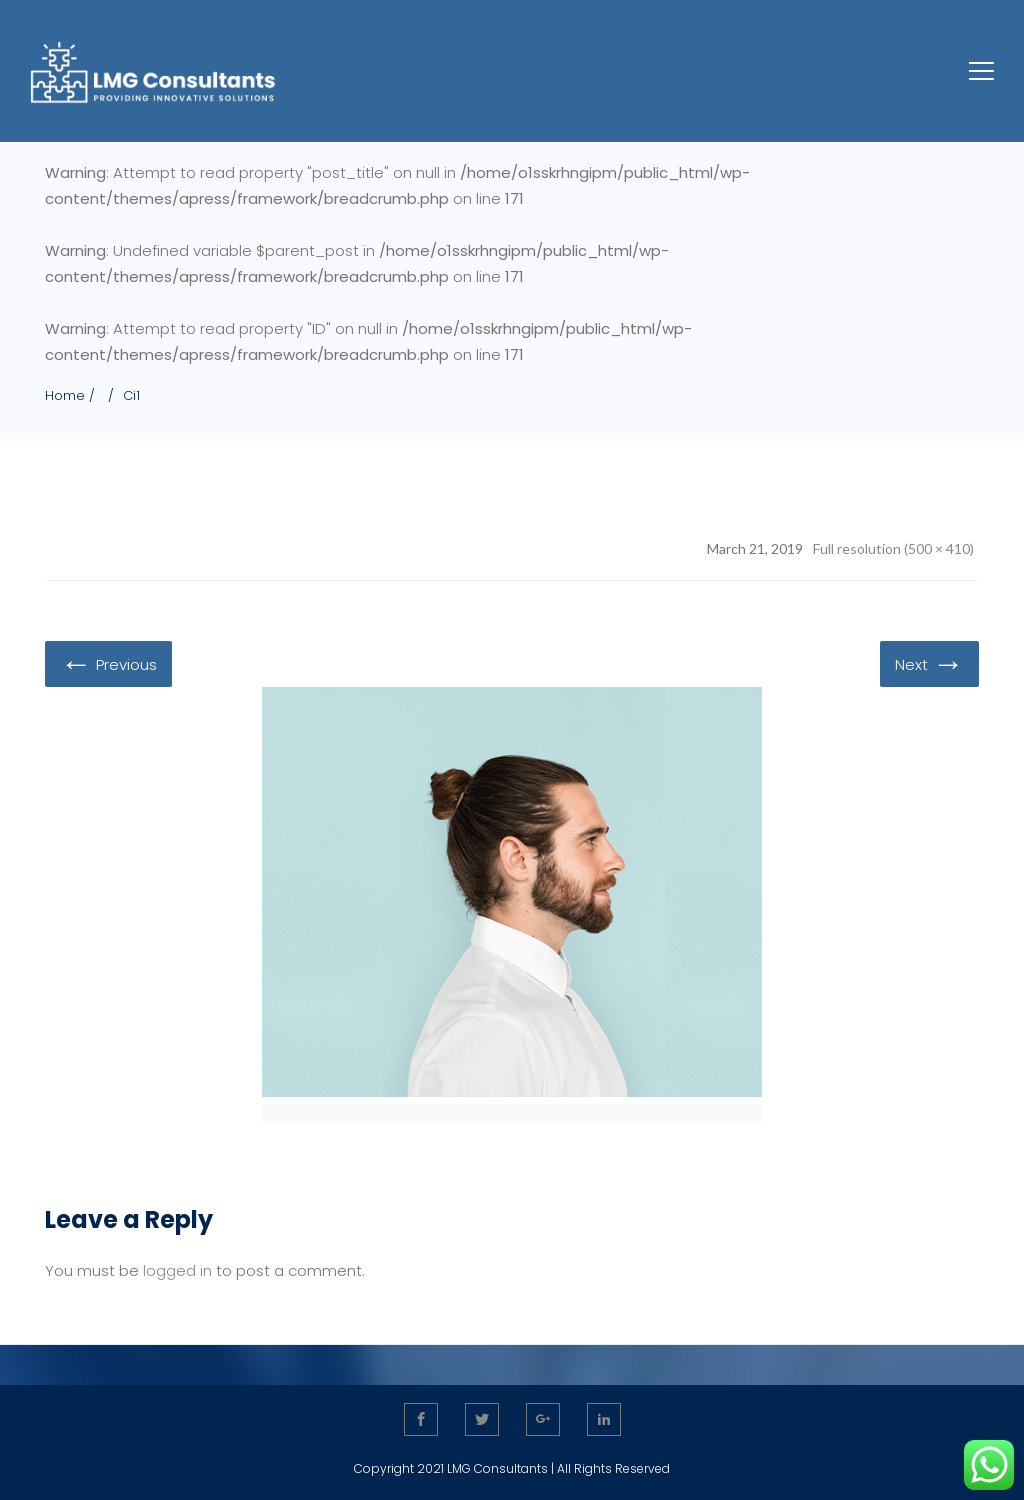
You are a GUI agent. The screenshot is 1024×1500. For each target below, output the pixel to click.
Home (65, 395)
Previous (108, 663)
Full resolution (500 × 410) (893, 548)
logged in (177, 1270)
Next (929, 663)
